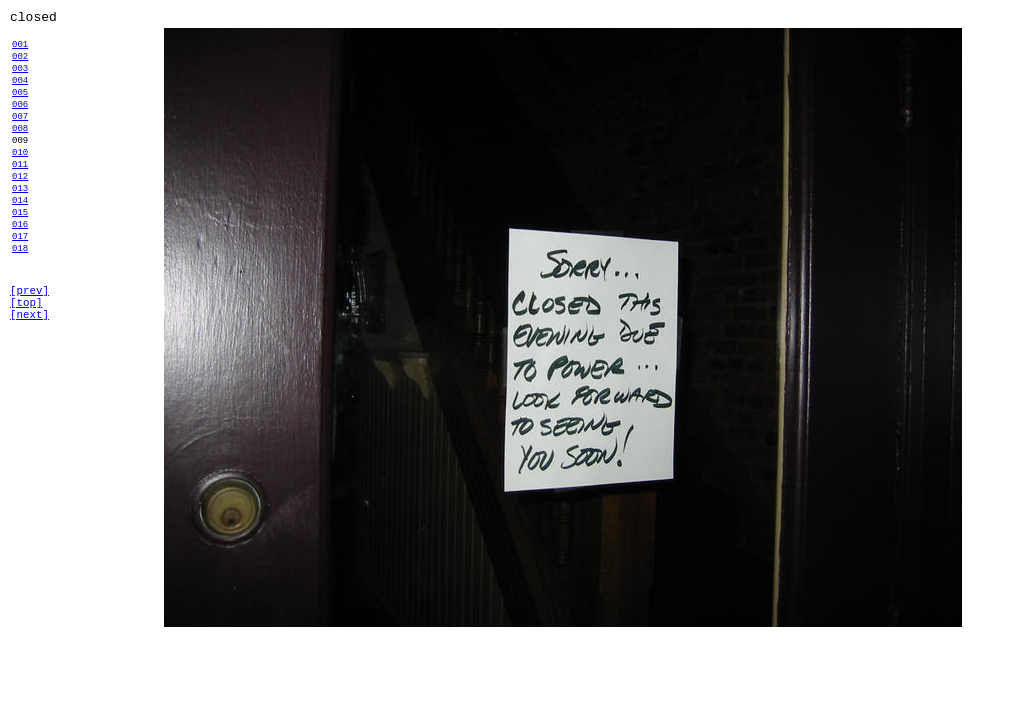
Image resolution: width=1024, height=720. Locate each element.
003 (20, 79)
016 (20, 274)
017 (20, 289)
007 (20, 139)
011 (20, 199)
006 (20, 124)
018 (20, 304)
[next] (29, 382)
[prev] (29, 352)
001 (20, 49)
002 (20, 64)
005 (20, 109)
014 (20, 244)
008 (20, 154)
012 (20, 214)
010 (20, 184)
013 (20, 229)
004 (20, 94)
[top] (26, 367)
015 (20, 259)
